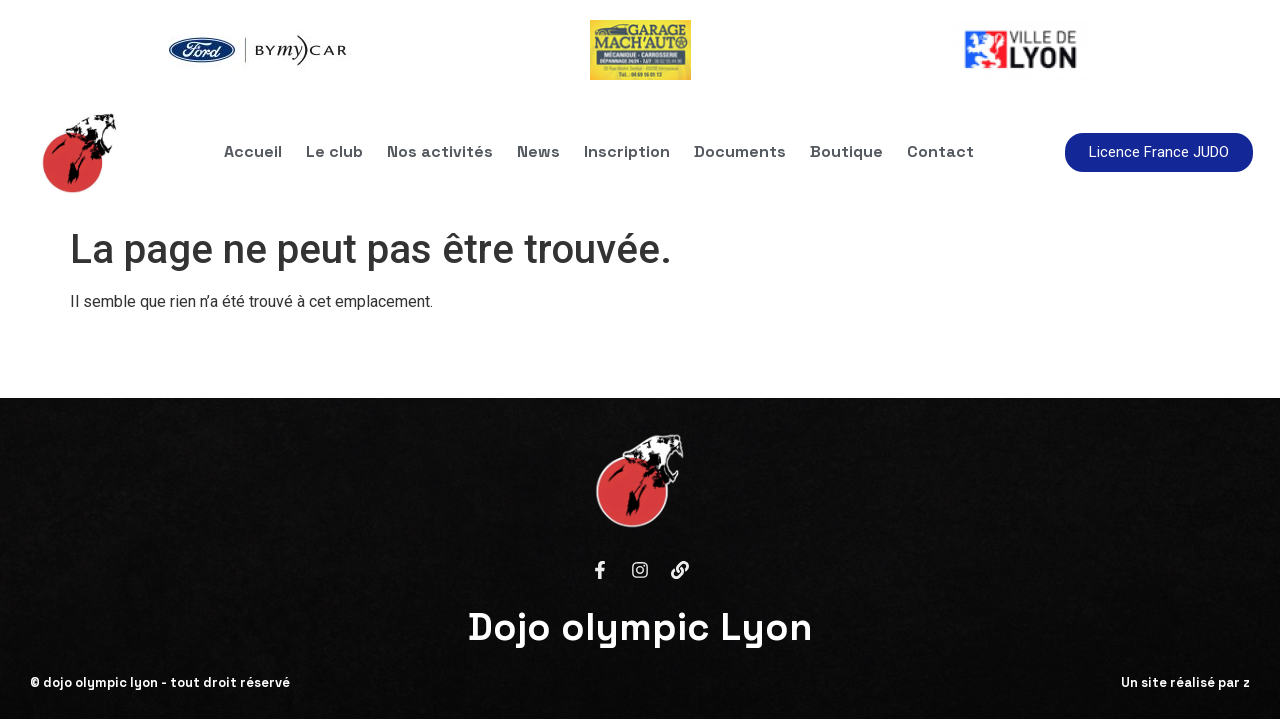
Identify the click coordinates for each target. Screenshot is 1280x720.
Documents (740, 151)
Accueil (253, 151)
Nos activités (440, 151)
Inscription (627, 151)
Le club (334, 151)
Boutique (846, 151)
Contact (940, 151)
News (538, 151)
